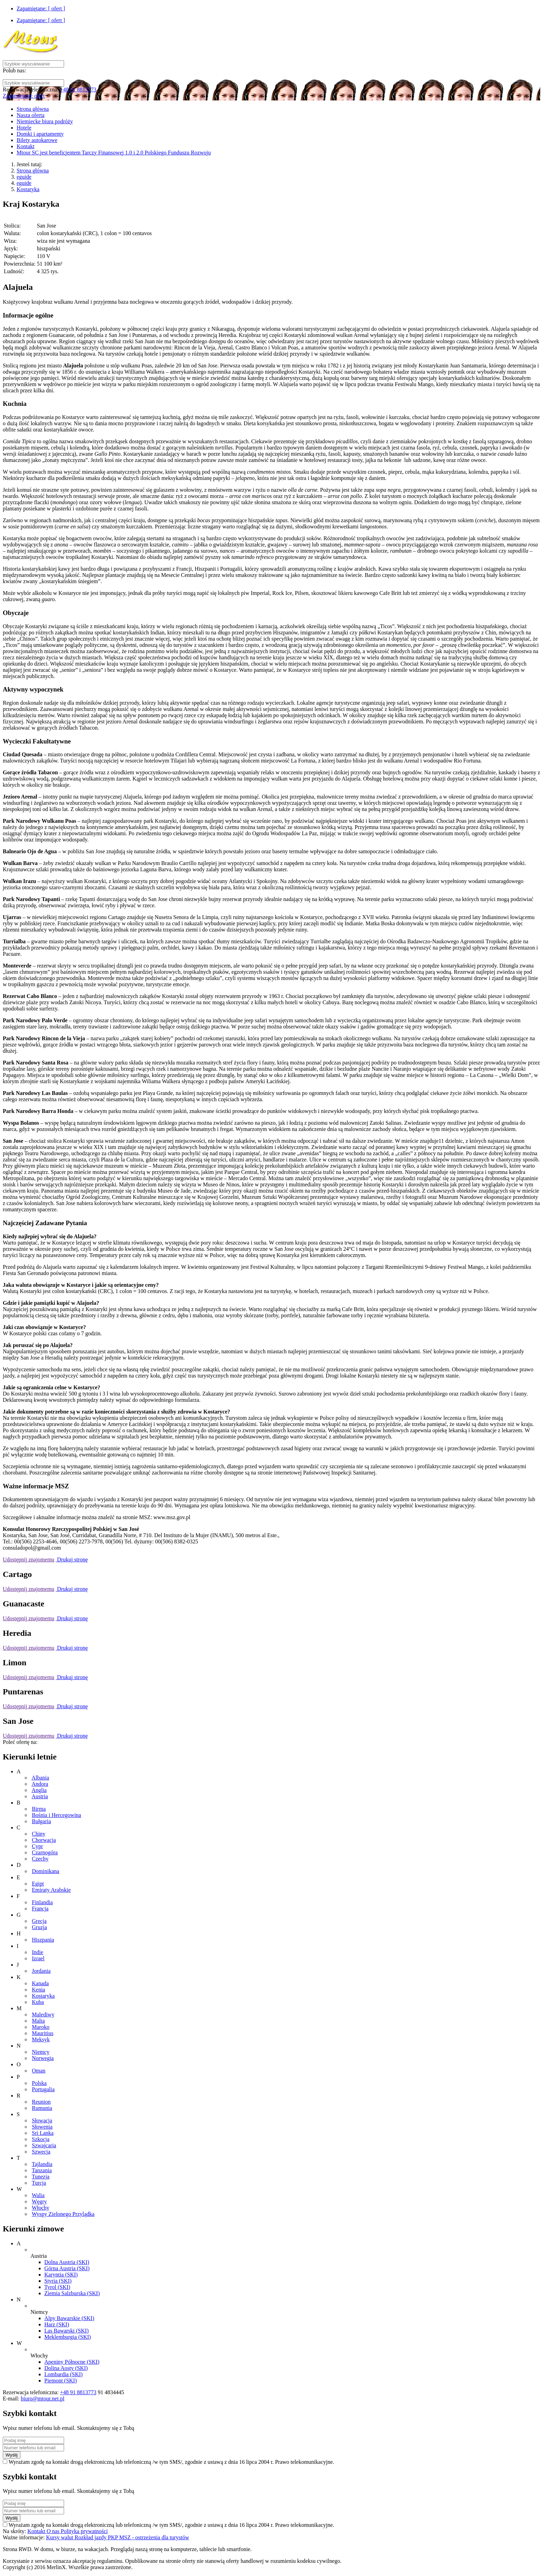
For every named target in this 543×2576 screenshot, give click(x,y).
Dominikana (45, 1871)
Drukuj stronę (72, 1559)
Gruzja (39, 1927)
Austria (40, 1796)
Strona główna (33, 170)
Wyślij (12, 2455)
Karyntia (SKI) (61, 2275)
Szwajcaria (44, 2145)
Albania (40, 1778)
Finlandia (42, 1902)
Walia (38, 2195)
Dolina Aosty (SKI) (66, 2368)
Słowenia (42, 2127)
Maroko (41, 2027)
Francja (40, 1908)
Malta (38, 2021)
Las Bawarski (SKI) (66, 2331)
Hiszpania (43, 1940)
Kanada (40, 1983)
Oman (38, 2071)
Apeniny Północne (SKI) (71, 2362)
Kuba (38, 2002)
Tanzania (42, 2170)
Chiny (38, 1834)
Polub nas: (14, 70)
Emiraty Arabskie (51, 1890)
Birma (39, 1809)
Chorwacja (44, 1840)
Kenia (38, 1990)
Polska (39, 2083)
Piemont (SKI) (60, 2380)
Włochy (41, 2208)
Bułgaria (41, 1821)
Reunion (41, 2102)
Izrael (38, 1958)
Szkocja (41, 2139)
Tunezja (41, 2177)
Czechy (40, 1859)
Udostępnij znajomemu (28, 1559)
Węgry (39, 2201)
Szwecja (41, 2152)
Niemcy (41, 2052)
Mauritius (42, 2033)
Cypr (37, 1846)
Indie (37, 1952)
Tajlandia (42, 2164)
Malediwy (43, 2014)
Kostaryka (28, 189)
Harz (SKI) (56, 2324)
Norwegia (43, 2058)
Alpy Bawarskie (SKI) (69, 2318)
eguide (24, 177)
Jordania (41, 1971)
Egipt (38, 1884)
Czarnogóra (45, 1852)
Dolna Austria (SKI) (66, 2262)
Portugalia (43, 2089)
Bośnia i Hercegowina (56, 1815)
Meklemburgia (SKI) (67, 2337)
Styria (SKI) (58, 2281)
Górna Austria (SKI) (67, 2268)
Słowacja (42, 2120)
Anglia (39, 1790)
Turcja (39, 2183)
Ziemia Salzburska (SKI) (72, 2293)
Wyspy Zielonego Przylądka (63, 2214)
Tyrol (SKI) (57, 2287)
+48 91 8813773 (78, 89)
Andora (40, 1784)
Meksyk (41, 2039)
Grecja (39, 1921)
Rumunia (42, 2108)
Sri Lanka (43, 2133)
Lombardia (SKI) (63, 2374)
